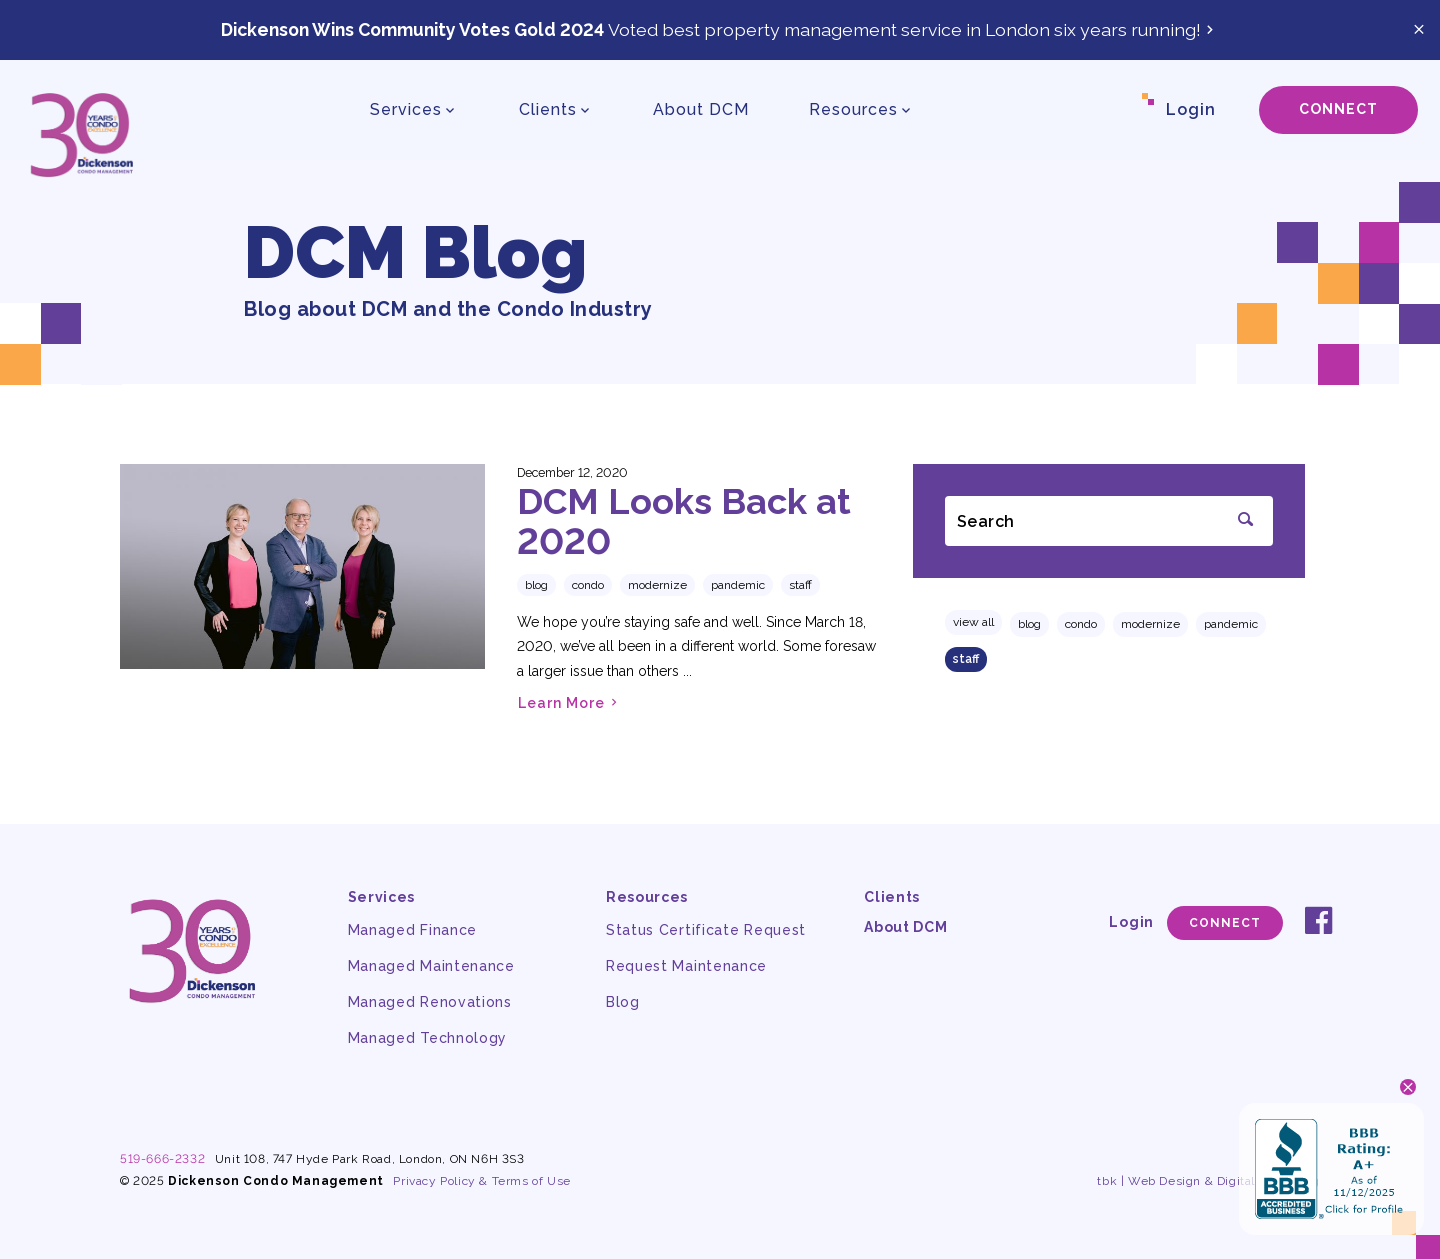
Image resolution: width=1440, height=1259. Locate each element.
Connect (1338, 109)
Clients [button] (548, 109)
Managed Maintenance (431, 966)
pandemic (1231, 624)
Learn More (570, 702)
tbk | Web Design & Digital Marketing (1208, 1181)
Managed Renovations (430, 1002)
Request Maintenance (686, 966)
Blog (1029, 624)
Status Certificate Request (706, 930)
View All (973, 622)
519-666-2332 (162, 1159)
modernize (1150, 624)
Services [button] (406, 109)
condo (1081, 624)
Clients (892, 897)
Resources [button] (853, 109)
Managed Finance (413, 930)
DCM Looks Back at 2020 (684, 521)
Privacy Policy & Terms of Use (481, 1181)
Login (1191, 109)
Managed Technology (428, 1038)
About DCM (701, 109)
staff (966, 659)
